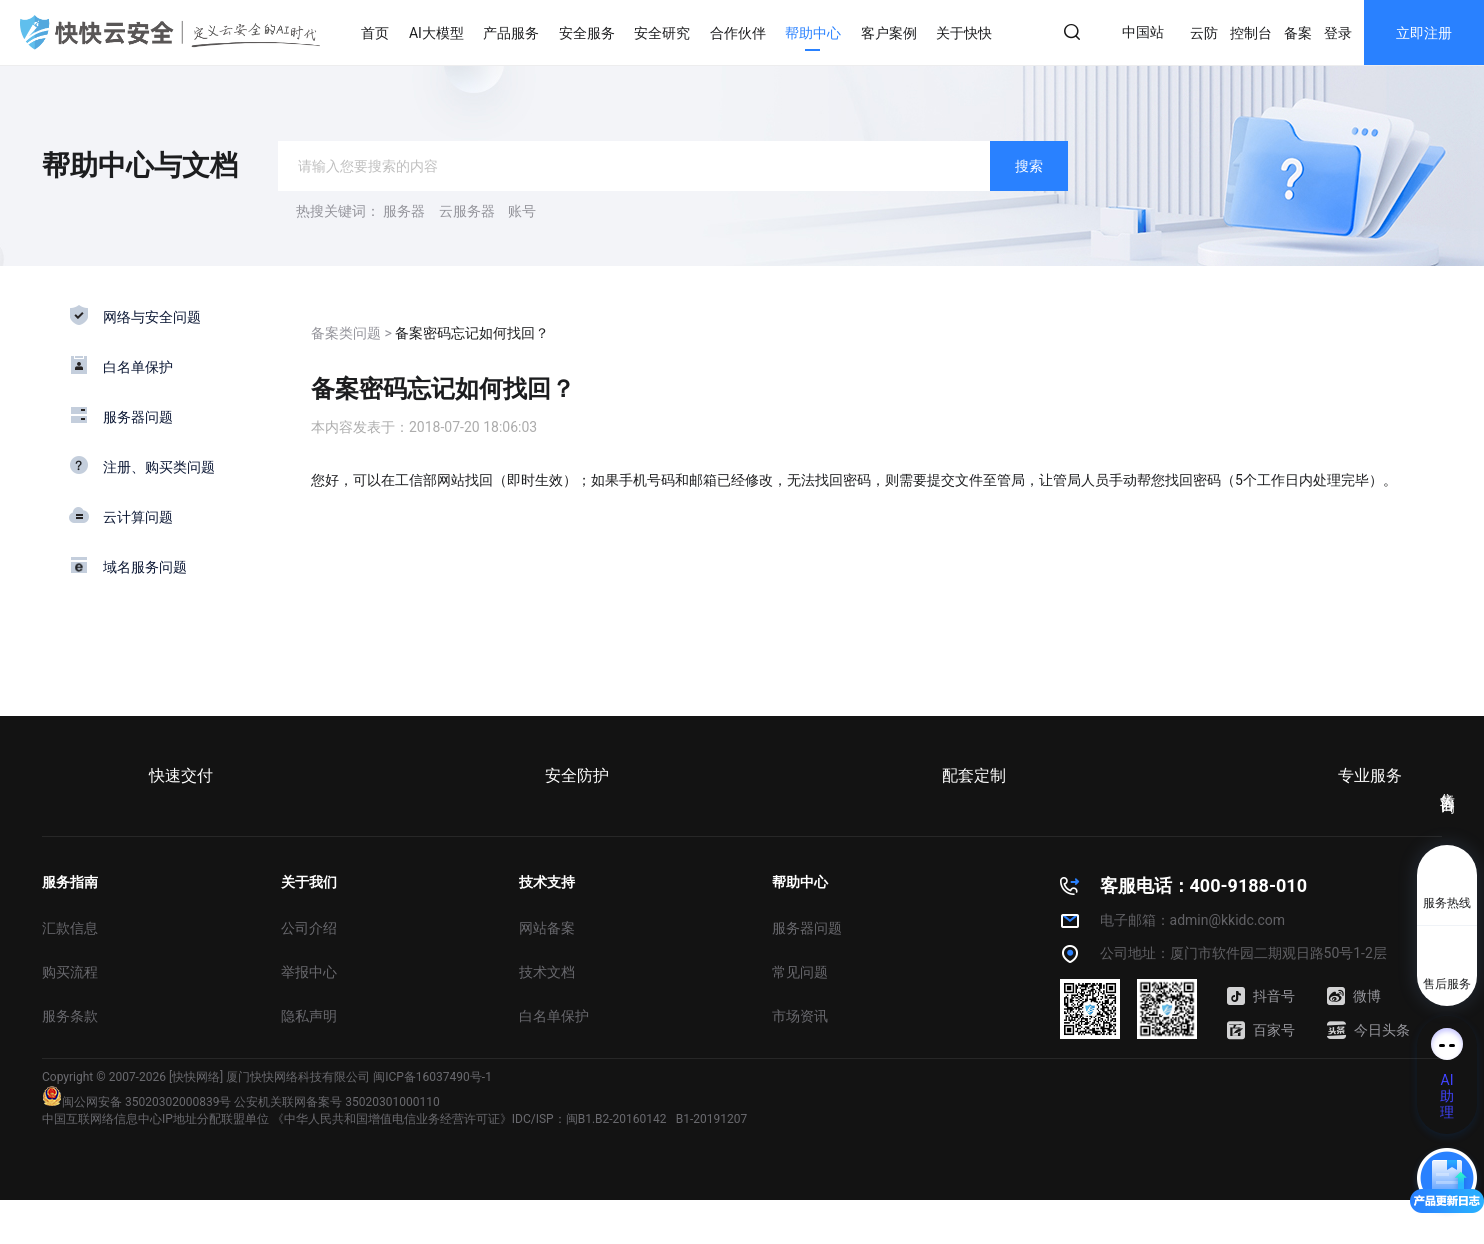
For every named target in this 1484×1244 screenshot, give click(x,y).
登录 (1338, 33)
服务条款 (70, 1016)
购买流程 (70, 972)
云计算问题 (138, 517)
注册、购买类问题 (159, 467)
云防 (1204, 33)
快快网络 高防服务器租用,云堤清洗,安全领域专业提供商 (170, 32)
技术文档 (547, 972)
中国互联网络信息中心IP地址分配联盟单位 (155, 1119)
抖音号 (1261, 996)
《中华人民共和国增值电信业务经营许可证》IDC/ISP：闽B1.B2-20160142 (469, 1119)
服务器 (404, 211)
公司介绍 (309, 928)
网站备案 (547, 928)
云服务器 (467, 211)
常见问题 (800, 972)
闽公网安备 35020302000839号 (136, 1102)
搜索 (1029, 166)
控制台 (1251, 33)
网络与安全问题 (152, 317)
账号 (522, 211)
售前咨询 (1448, 785)
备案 (1298, 33)
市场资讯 (800, 1016)
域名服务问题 (145, 567)
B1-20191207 (712, 1119)
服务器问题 (138, 417)
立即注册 (1424, 33)
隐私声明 (309, 1016)
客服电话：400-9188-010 (1203, 885)
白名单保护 (138, 367)
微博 (1354, 996)
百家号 (1261, 1030)
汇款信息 (70, 928)
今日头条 (1368, 1030)
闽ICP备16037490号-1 (432, 1077)
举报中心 (309, 972)
